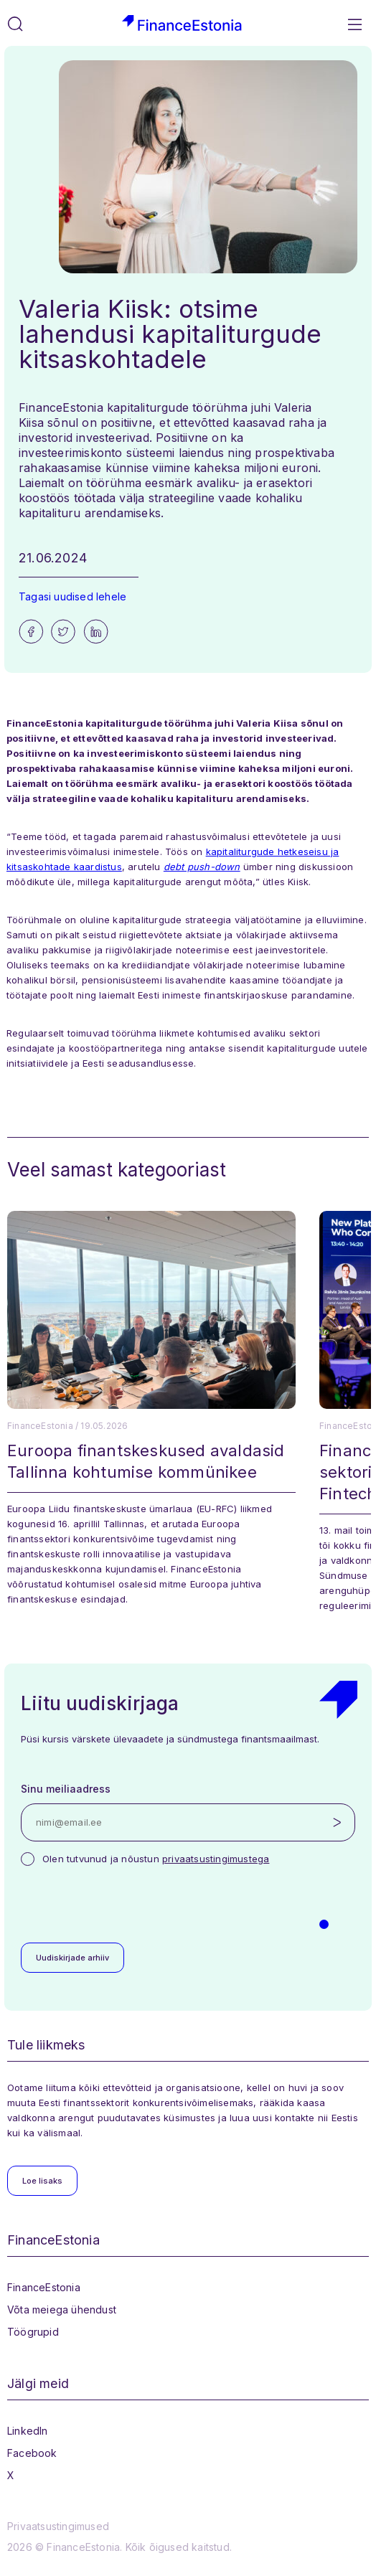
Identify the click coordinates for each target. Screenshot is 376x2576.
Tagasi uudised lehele (72, 596)
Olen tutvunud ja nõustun (155, 1858)
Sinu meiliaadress (66, 1789)
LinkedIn (27, 2431)
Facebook (32, 2453)
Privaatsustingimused (58, 2526)
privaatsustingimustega (215, 1858)
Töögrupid (33, 2332)
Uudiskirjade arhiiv (72, 1958)
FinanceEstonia (43, 2287)
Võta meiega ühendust (61, 2309)
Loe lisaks (42, 2181)
